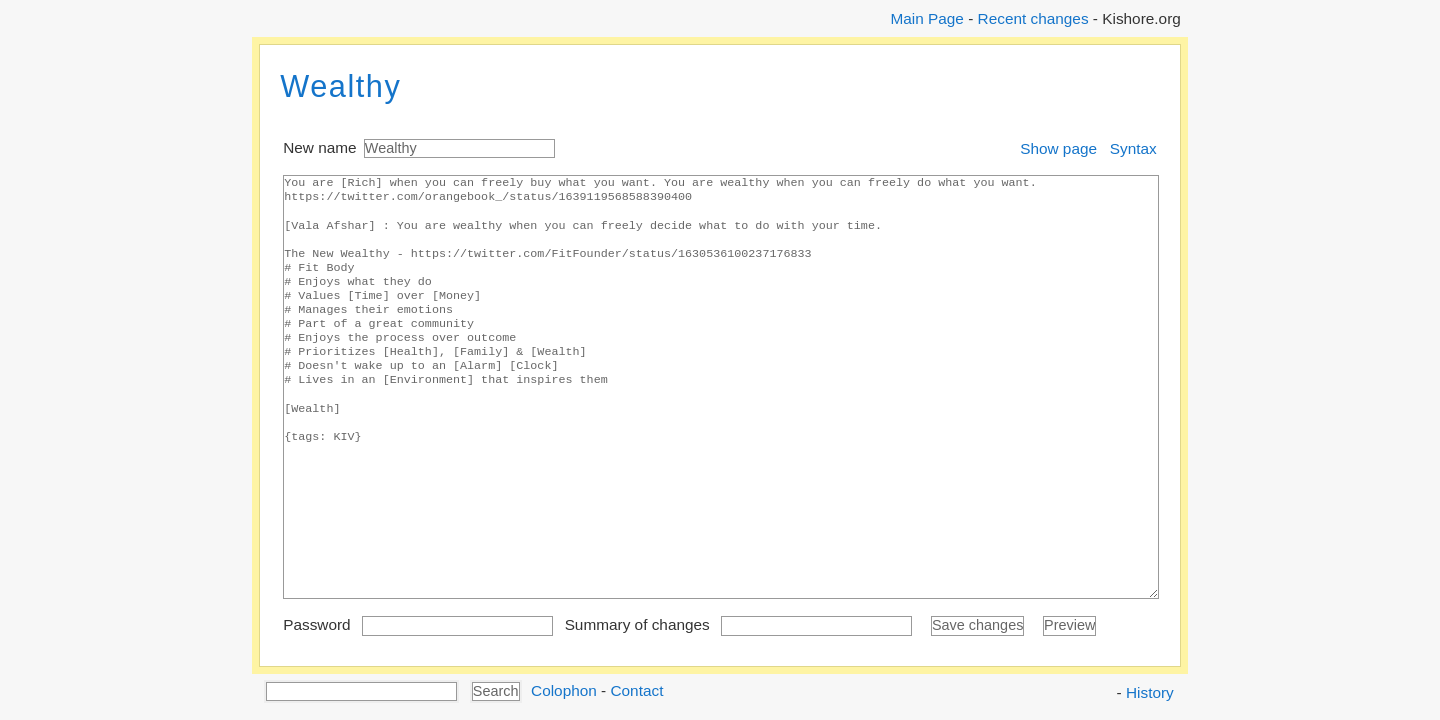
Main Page (926, 18)
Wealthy (340, 86)
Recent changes (1033, 18)
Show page (1058, 148)
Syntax (1133, 148)
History (1150, 692)
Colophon (564, 689)
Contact (636, 689)
